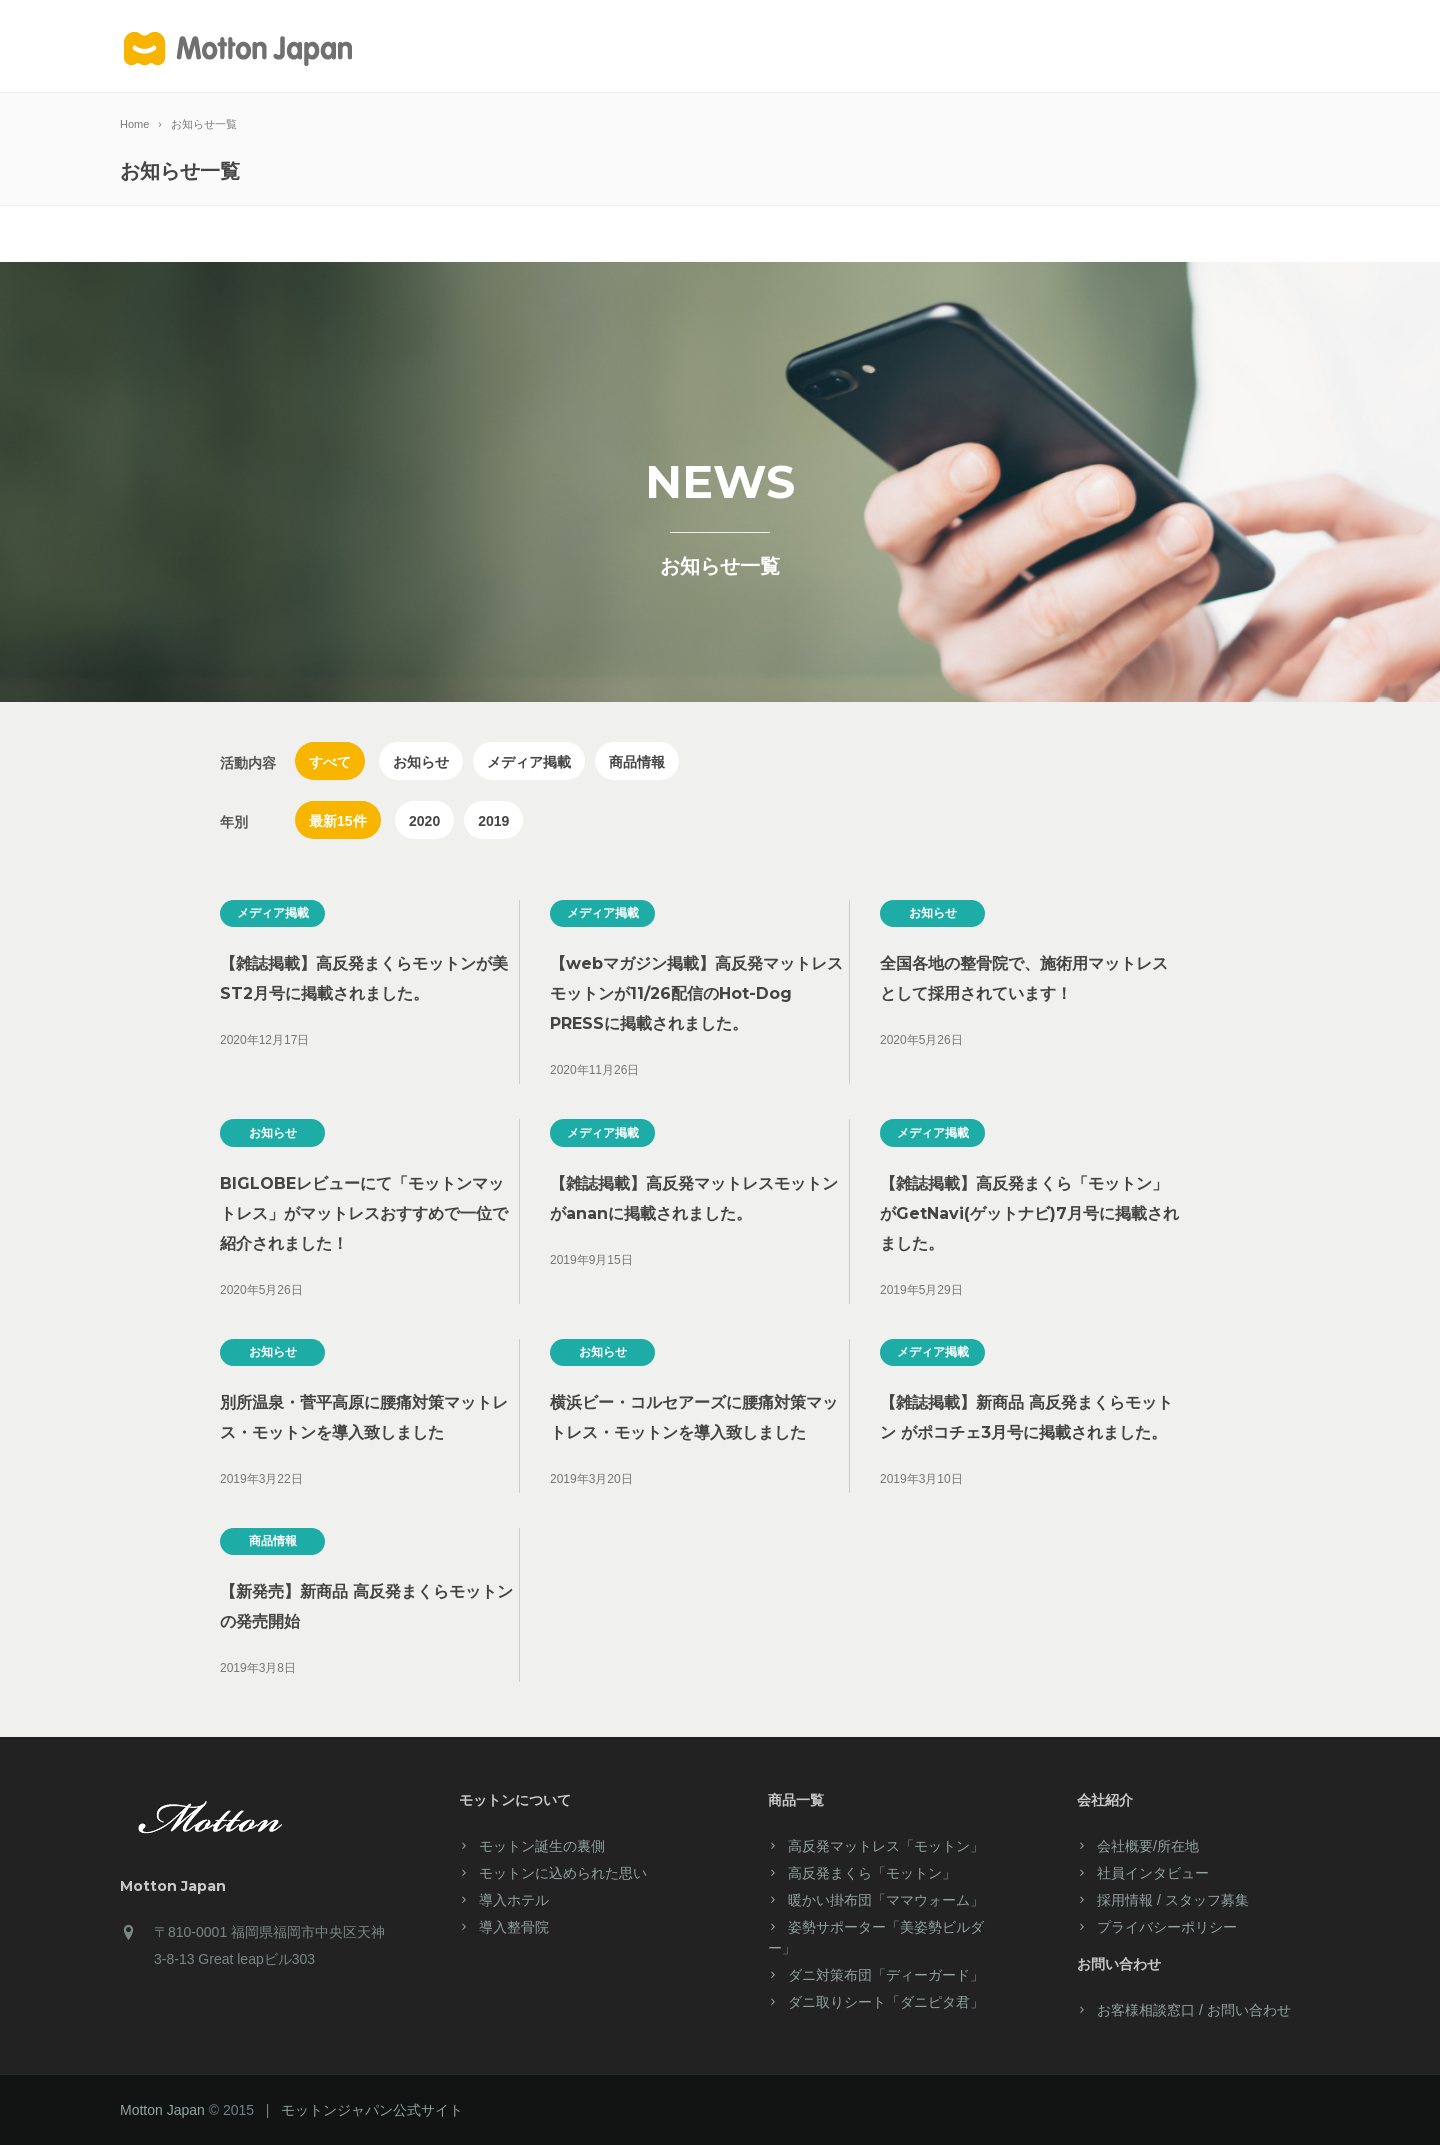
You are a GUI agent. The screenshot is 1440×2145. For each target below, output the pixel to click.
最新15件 (338, 821)
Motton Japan (162, 2110)
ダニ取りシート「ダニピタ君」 (886, 2002)
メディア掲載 (529, 762)
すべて (330, 762)
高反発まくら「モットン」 (872, 1873)
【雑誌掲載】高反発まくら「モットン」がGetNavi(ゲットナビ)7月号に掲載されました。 (1029, 1213)
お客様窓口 (1220, 48)
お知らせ (421, 762)
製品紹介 (683, 48)
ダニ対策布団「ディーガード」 (886, 1975)
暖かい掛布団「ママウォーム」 (886, 1900)
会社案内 (946, 48)
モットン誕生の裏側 (542, 1846)
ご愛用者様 (853, 48)
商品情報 (637, 762)
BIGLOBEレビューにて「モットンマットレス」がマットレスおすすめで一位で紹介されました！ (364, 1213)
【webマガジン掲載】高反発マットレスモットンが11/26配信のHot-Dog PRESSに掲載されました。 (696, 993)
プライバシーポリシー (1167, 1927)
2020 (424, 821)
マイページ (1130, 48)
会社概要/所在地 (1148, 1846)
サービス (770, 48)
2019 (493, 821)
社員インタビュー (1153, 1873)
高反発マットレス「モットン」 (886, 1846)
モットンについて (558, 48)
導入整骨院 (514, 1927)
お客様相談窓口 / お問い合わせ (1194, 2010)
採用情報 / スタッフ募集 (1173, 1900)
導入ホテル (1040, 48)
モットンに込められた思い (563, 1873)
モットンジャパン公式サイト (372, 2110)
